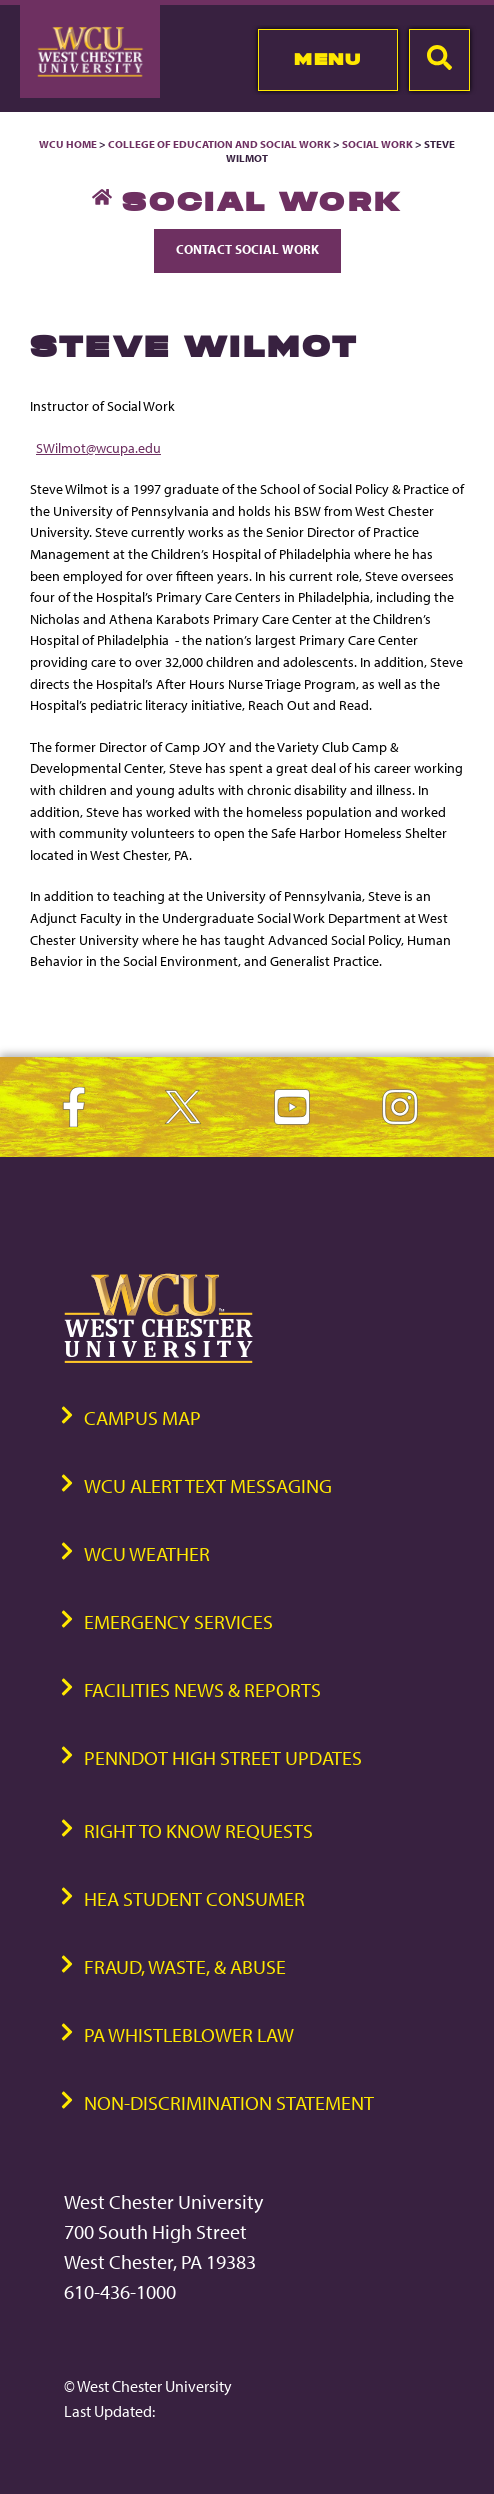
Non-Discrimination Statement (229, 2102)
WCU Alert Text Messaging (208, 1485)
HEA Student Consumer (194, 1898)
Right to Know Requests (198, 1830)
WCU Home (68, 144)
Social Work (377, 144)
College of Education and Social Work (219, 144)
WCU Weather (147, 1553)
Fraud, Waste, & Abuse (185, 1966)
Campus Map (142, 1417)
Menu (327, 59)
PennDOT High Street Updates (223, 1757)
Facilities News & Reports (202, 1689)
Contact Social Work (247, 249)
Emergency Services (178, 1621)
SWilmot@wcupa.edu (98, 447)
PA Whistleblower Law (189, 2034)
